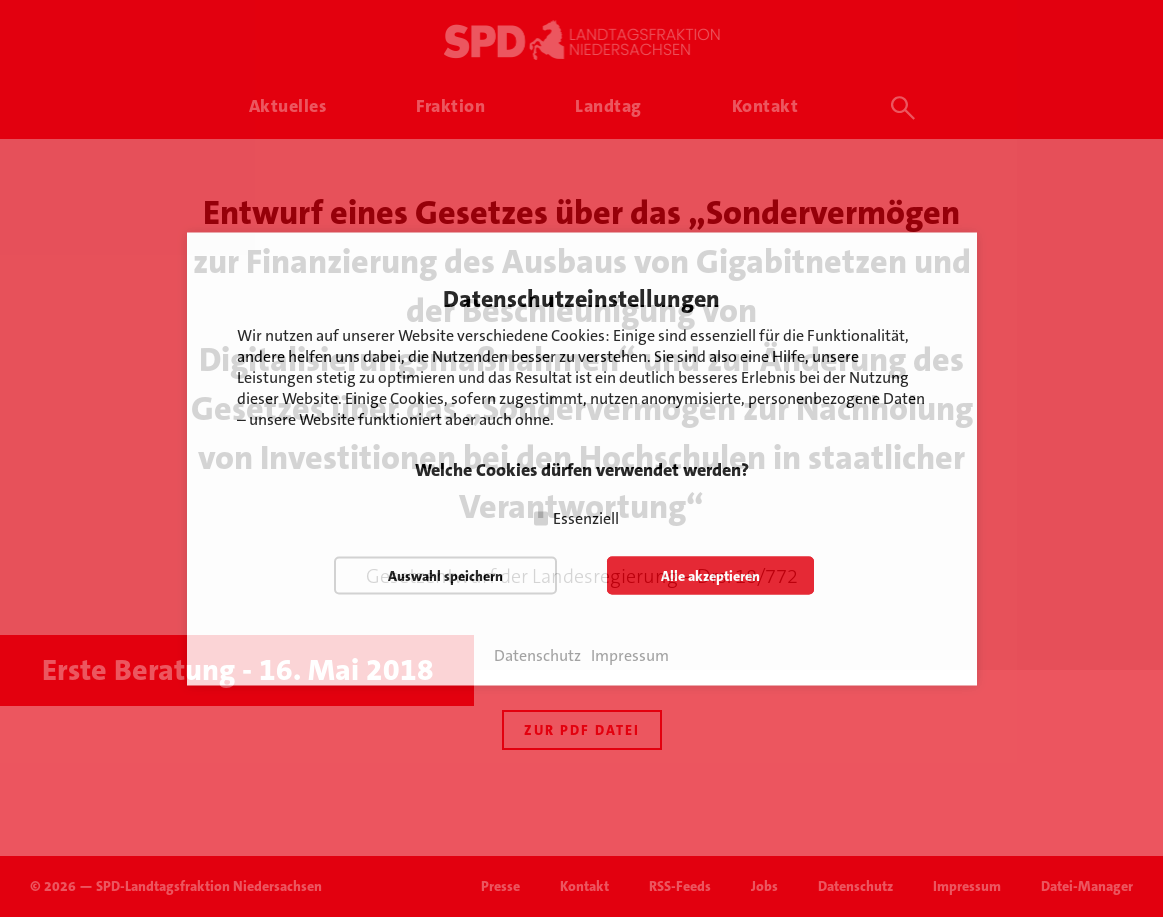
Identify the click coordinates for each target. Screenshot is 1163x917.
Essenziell (586, 517)
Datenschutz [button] (537, 655)
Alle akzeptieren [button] (710, 575)
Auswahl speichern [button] (445, 575)
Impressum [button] (630, 655)
